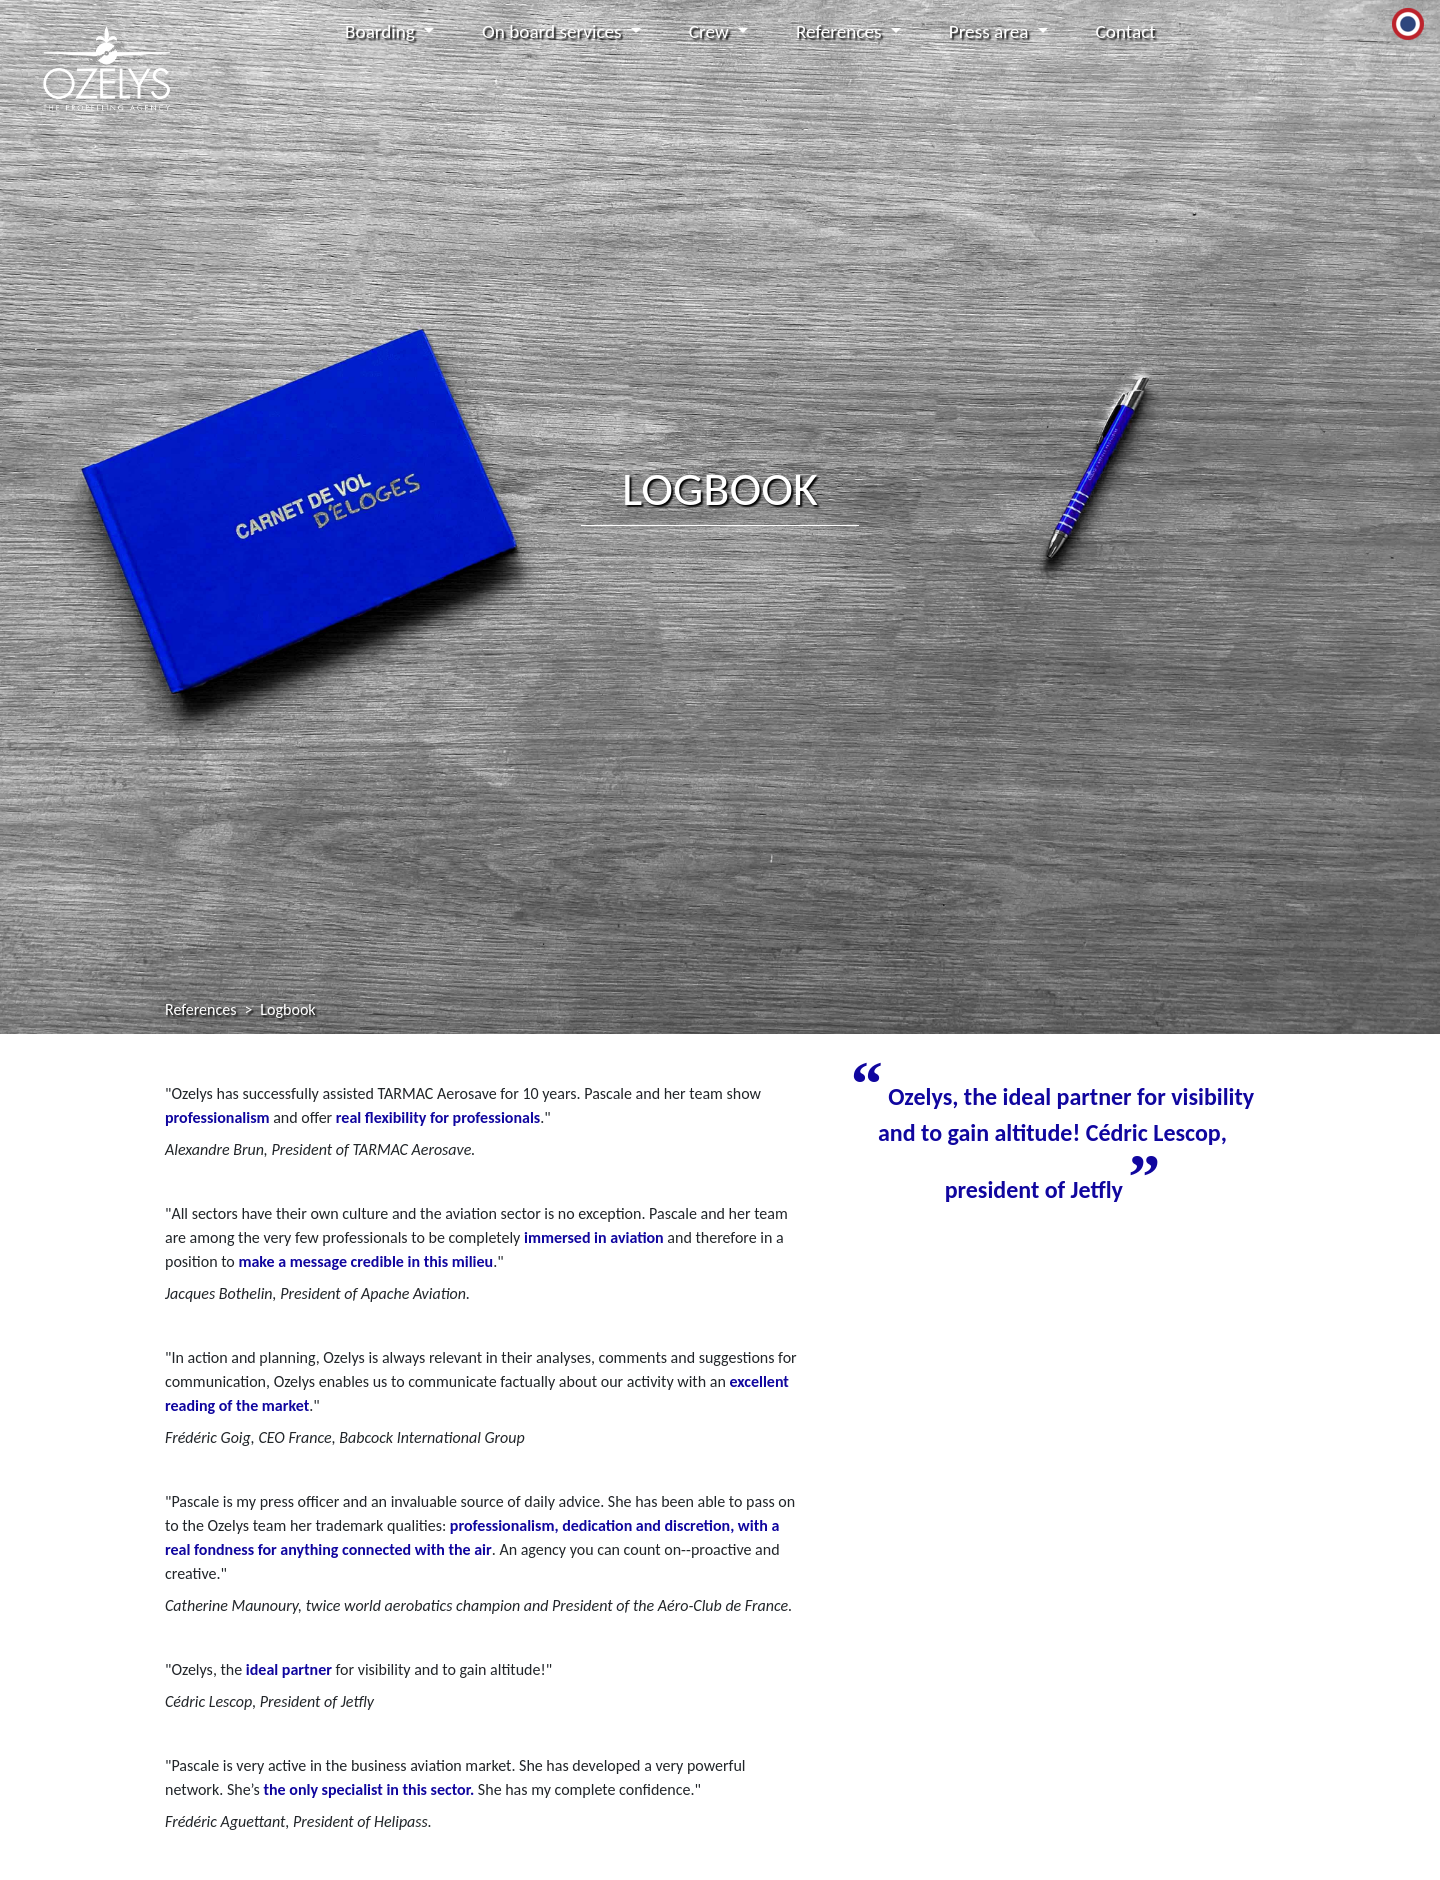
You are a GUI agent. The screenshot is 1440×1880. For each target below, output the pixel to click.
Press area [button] (991, 31)
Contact (1126, 31)
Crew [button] (711, 31)
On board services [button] (554, 31)
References (200, 1009)
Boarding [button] (382, 31)
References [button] (841, 31)
